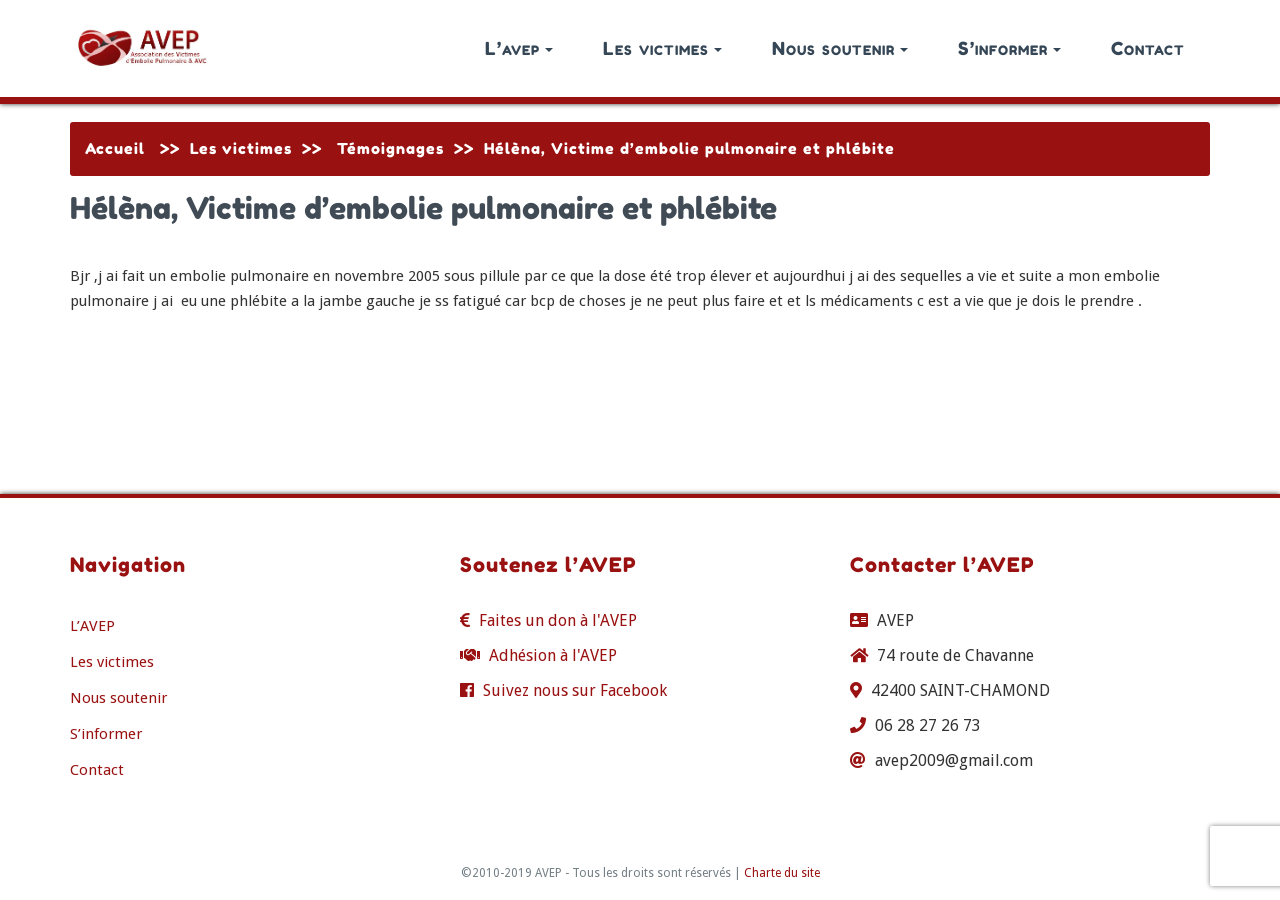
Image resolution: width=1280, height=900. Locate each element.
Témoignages (390, 148)
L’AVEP (92, 626)
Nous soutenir (840, 48)
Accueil (115, 148)
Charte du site (782, 873)
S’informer (1009, 48)
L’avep (519, 48)
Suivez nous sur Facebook (575, 690)
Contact (1148, 48)
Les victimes (662, 48)
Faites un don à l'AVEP (558, 620)
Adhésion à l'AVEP (553, 655)
